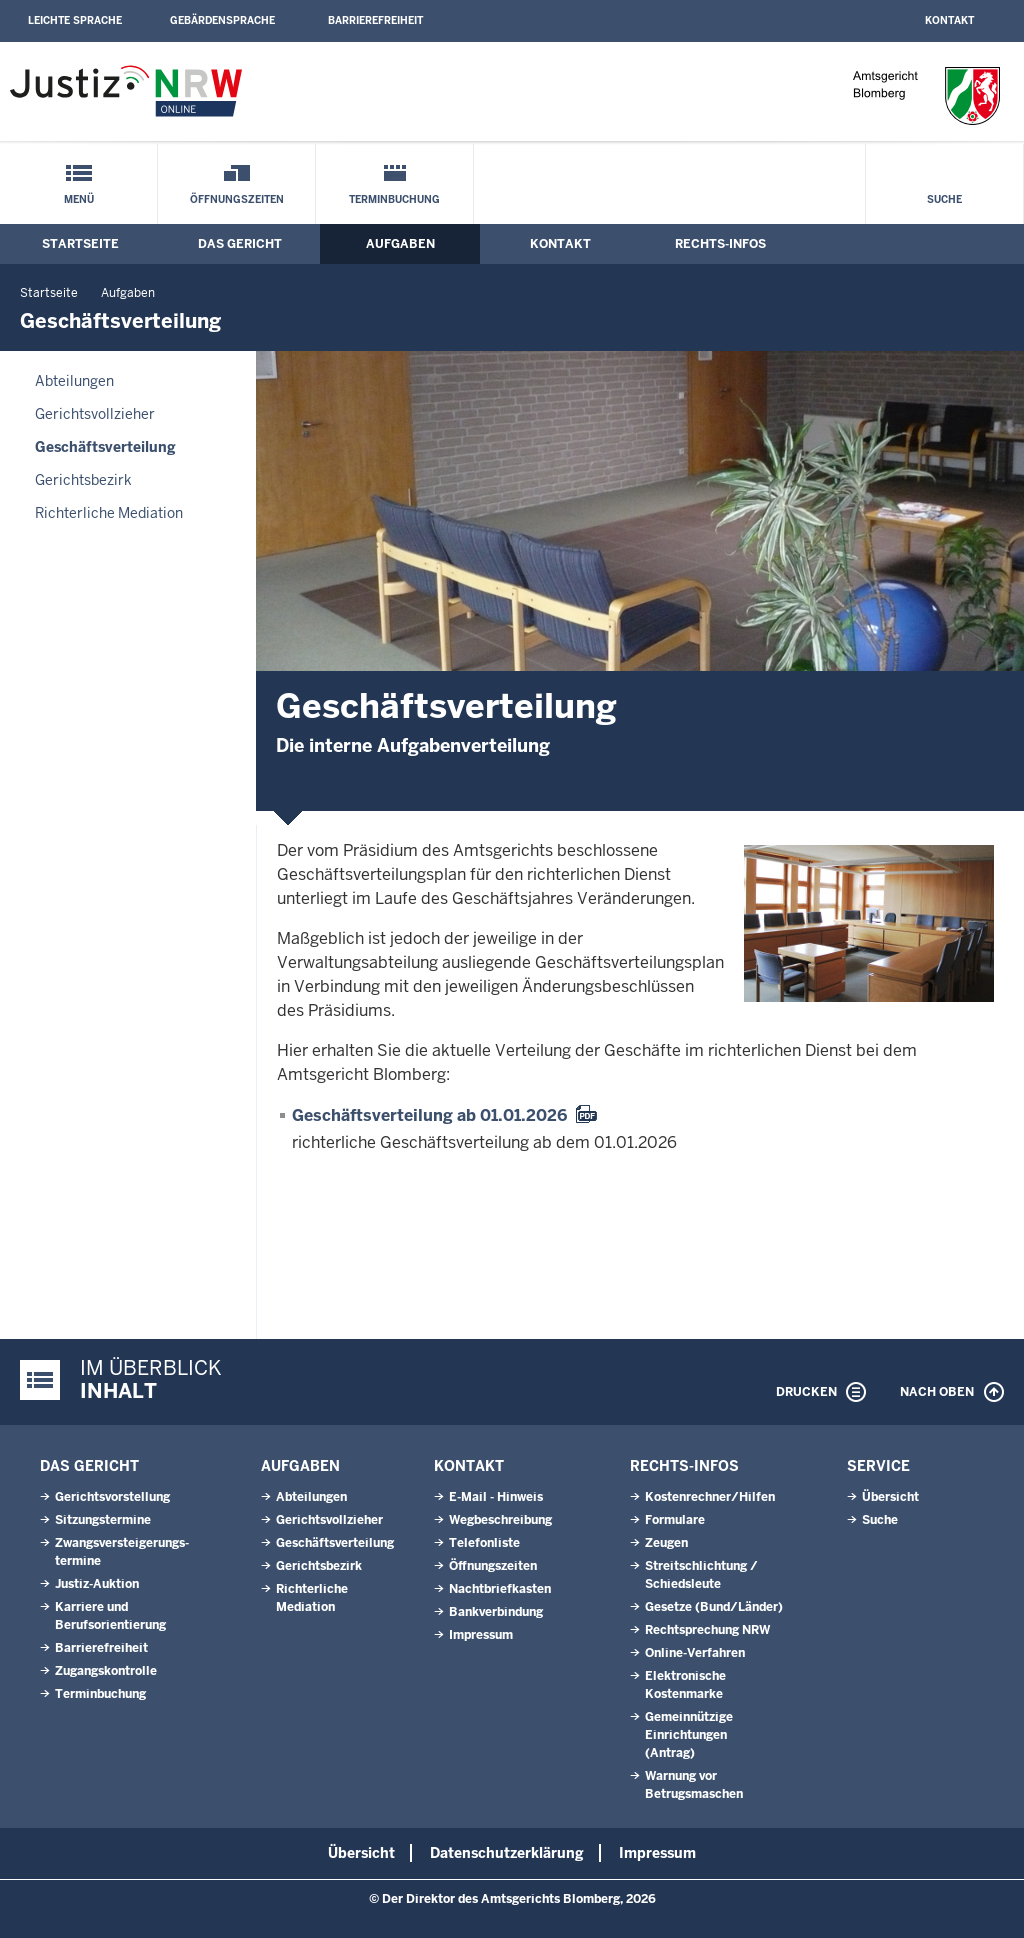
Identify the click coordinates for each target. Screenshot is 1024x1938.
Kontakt (949, 20)
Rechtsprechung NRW (707, 1630)
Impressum (481, 1635)
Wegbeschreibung (500, 1520)
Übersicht (890, 1497)
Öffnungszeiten (237, 199)
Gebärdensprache (222, 20)
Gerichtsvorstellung (112, 1497)
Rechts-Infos (720, 244)
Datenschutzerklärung (507, 1853)
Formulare (675, 1520)
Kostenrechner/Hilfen (710, 1497)
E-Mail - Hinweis (496, 1497)
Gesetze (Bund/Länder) (714, 1607)
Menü (79, 199)
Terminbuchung (394, 199)
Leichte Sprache (75, 20)
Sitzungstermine (103, 1520)
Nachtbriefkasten (500, 1589)
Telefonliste (484, 1543)
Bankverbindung (496, 1612)
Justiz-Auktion (97, 1584)
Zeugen (666, 1543)
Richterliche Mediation (109, 513)
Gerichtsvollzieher (95, 414)
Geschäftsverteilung (105, 447)
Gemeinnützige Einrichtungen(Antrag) (689, 1735)
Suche (944, 199)
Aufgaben (400, 244)
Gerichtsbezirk (83, 480)
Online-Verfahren (695, 1653)
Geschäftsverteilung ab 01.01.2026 (429, 1115)
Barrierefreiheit (375, 20)
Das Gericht (240, 244)
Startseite (80, 244)
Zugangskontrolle (106, 1671)
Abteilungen (74, 381)
